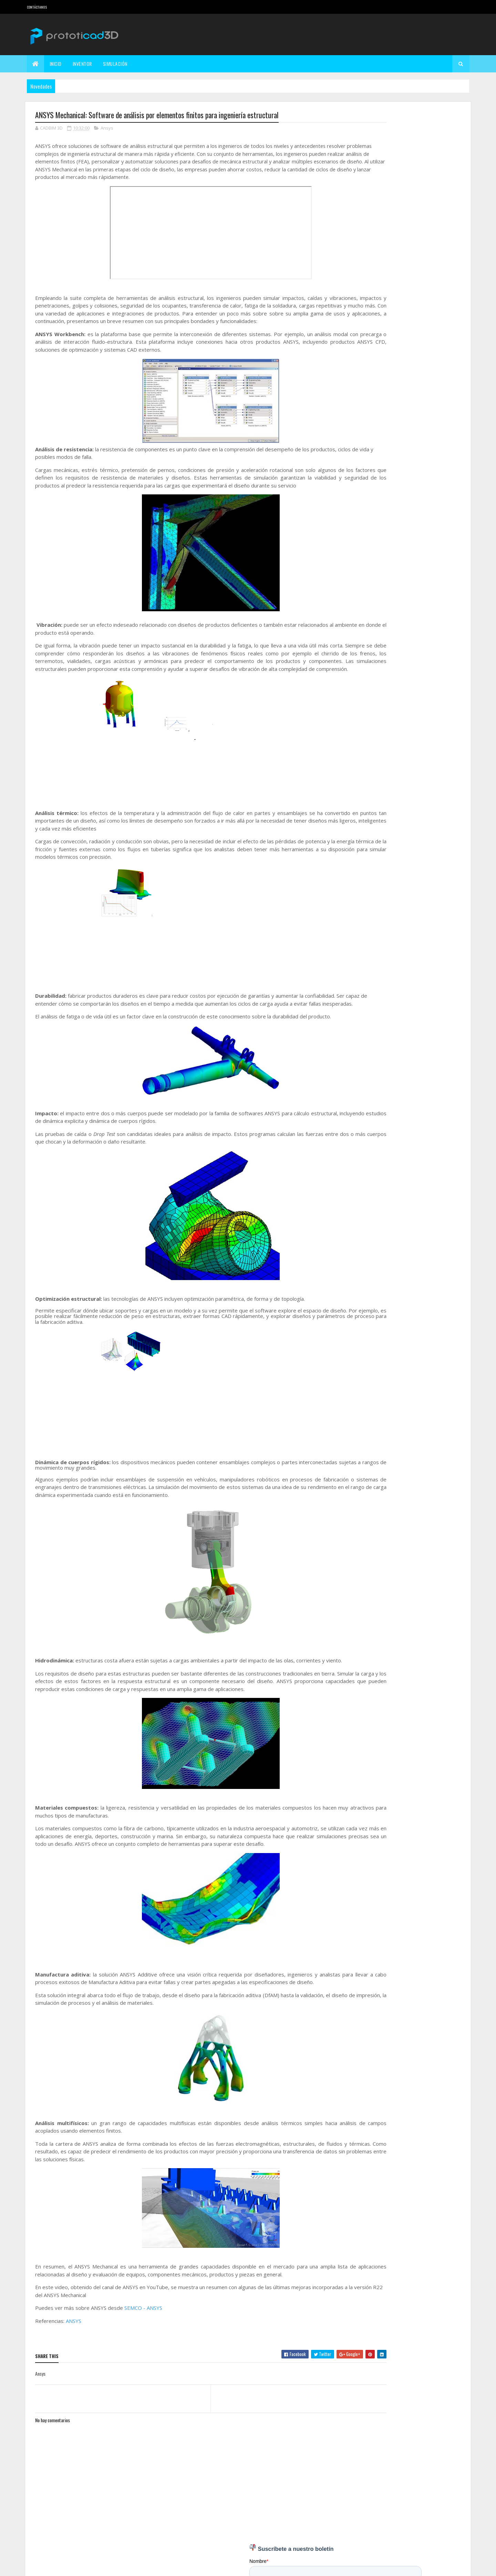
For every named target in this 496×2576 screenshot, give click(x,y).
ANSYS (73, 2344)
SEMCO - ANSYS (143, 2331)
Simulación (115, 63)
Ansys (107, 129)
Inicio (56, 63)
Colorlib (61, 2566)
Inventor (82, 63)
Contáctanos (37, 7)
